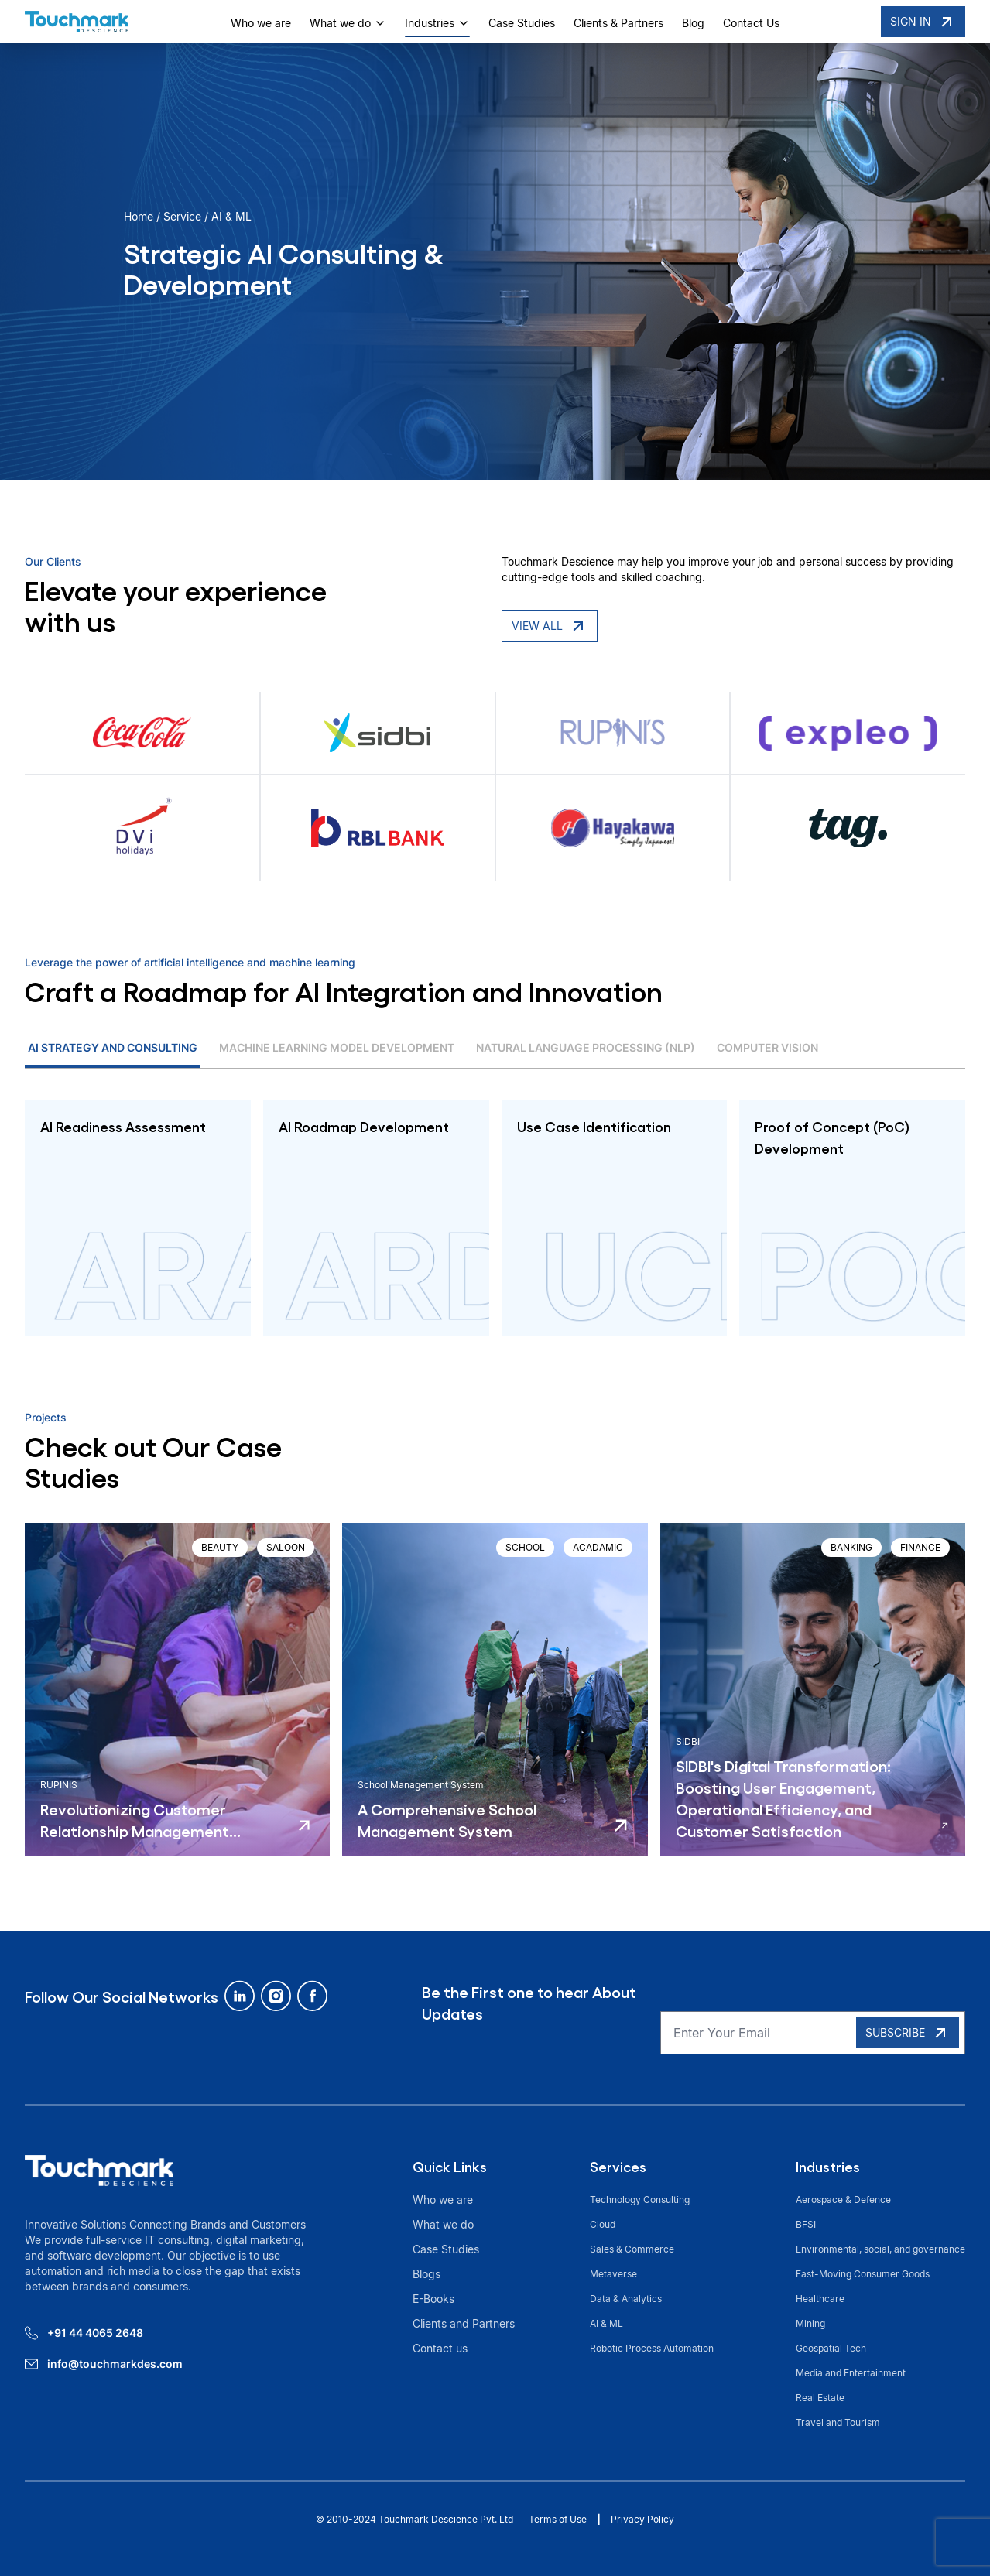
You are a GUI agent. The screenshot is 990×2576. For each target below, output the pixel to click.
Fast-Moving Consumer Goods (863, 2274)
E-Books (433, 2298)
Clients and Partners (464, 2323)
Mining (810, 2323)
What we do (348, 22)
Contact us (440, 2348)
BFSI (806, 2224)
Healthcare (820, 2298)
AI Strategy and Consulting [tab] (112, 1047)
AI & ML (606, 2323)
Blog (693, 22)
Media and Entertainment (851, 2373)
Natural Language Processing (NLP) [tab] (585, 1047)
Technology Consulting (640, 2199)
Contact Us (751, 22)
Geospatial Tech (831, 2348)
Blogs (426, 2273)
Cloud (602, 2224)
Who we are (261, 22)
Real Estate (820, 2397)
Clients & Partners (618, 22)
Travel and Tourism (839, 2422)
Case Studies (521, 22)
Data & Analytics (626, 2298)
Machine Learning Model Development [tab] (336, 1047)
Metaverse (613, 2274)
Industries (437, 22)
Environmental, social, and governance (880, 2249)
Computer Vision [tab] (767, 1047)
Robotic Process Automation (652, 2348)
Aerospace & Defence (843, 2199)
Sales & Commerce (632, 2249)
